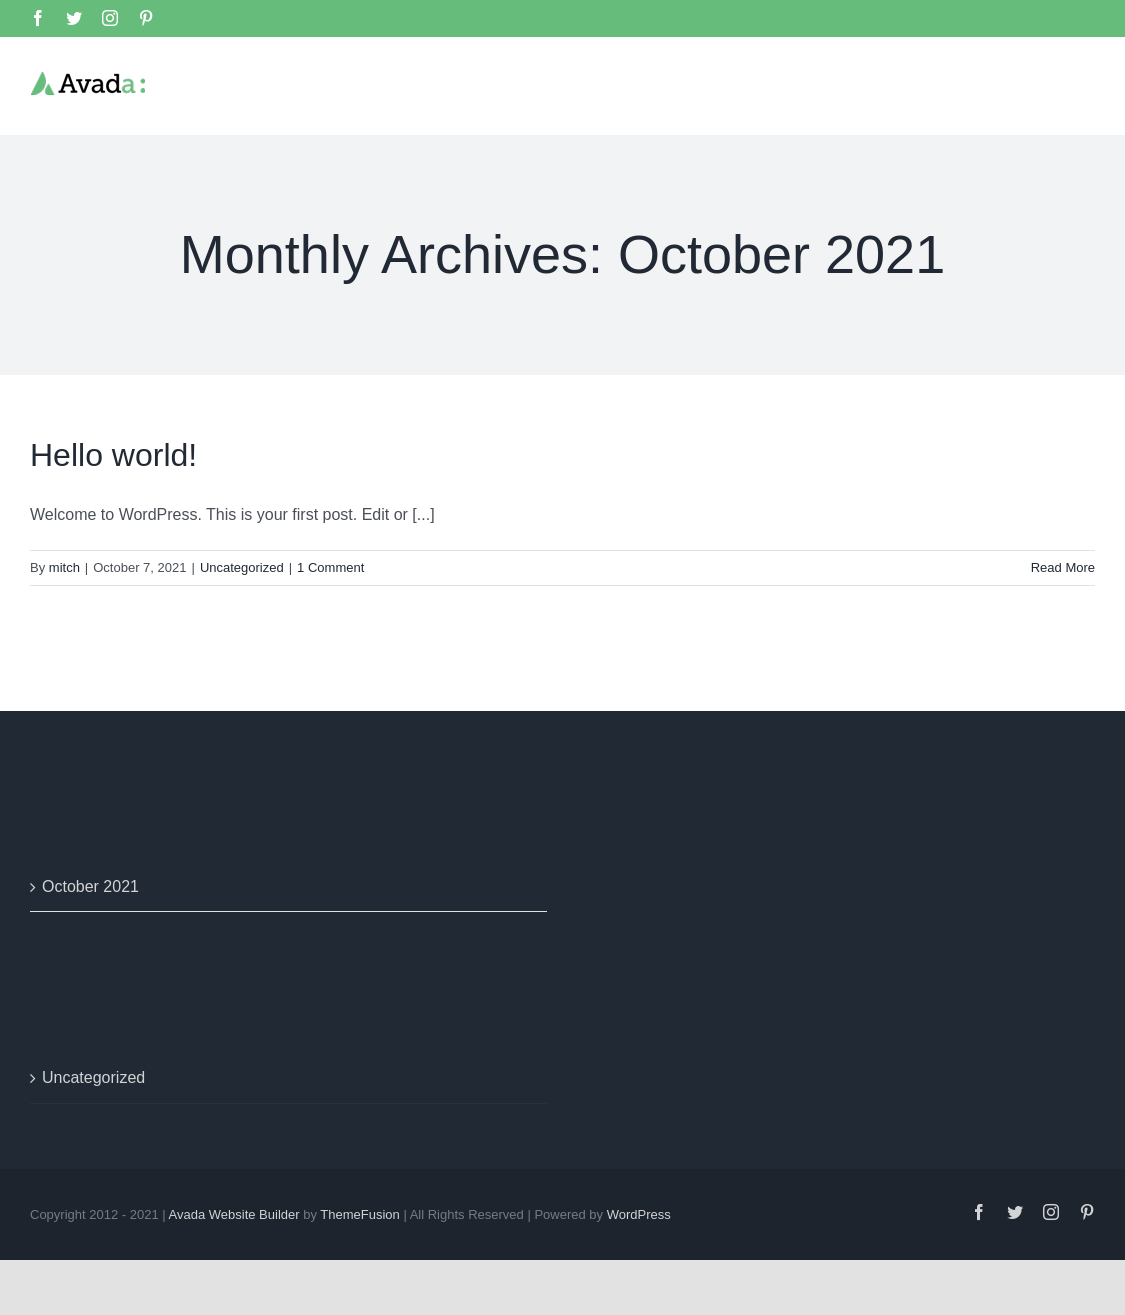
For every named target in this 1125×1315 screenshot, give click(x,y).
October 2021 (90, 885)
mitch (64, 566)
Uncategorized (242, 566)
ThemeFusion (359, 1213)
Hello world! (113, 454)
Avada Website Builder (234, 1213)
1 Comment (330, 566)
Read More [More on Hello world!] (1063, 566)
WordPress (639, 1213)
